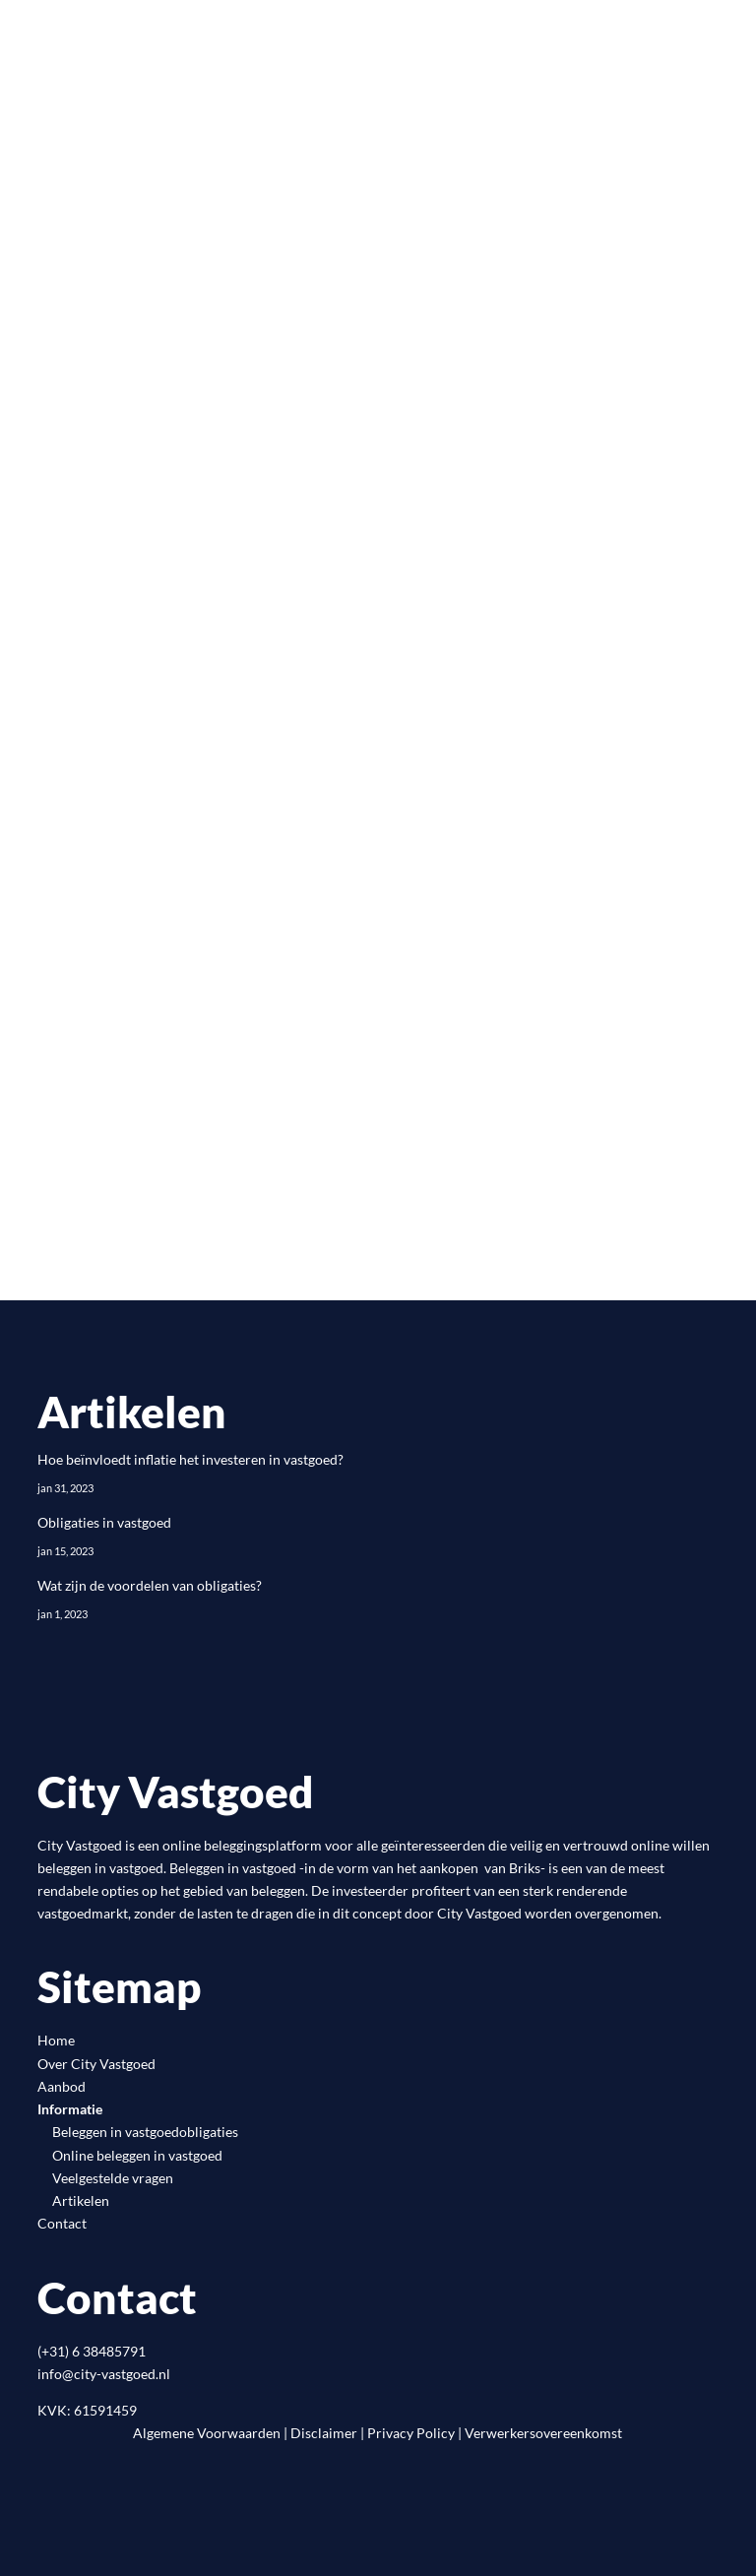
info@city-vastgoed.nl (103, 2373)
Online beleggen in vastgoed (137, 2155)
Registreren (149, 930)
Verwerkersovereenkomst (543, 2432)
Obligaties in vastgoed (104, 1522)
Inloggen (136, 1009)
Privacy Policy (411, 2432)
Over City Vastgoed (96, 2063)
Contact (62, 2223)
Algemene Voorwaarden (207, 2432)
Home (56, 2040)
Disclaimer (323, 2432)
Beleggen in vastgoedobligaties (145, 2131)
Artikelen (80, 2200)
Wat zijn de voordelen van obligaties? (149, 1585)
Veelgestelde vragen (112, 2177)
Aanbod (61, 2086)
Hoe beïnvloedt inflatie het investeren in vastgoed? (190, 1459)
